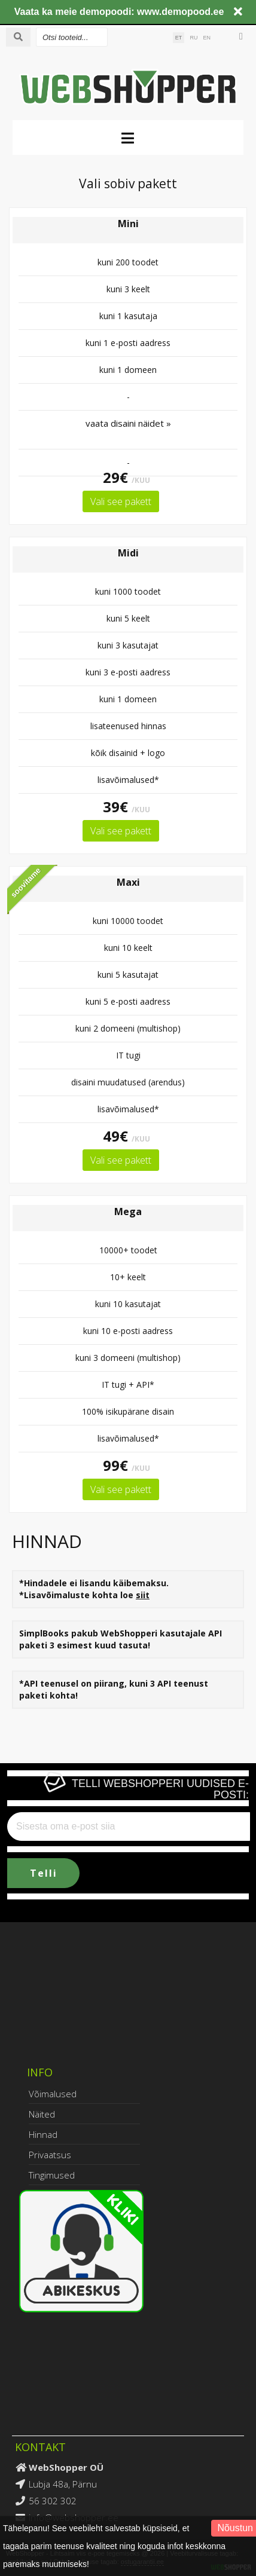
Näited (42, 2114)
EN (207, 38)
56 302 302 (53, 2501)
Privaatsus (50, 2155)
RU (193, 38)
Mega (128, 1211)
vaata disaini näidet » (128, 423)
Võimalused (53, 2094)
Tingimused (52, 2175)
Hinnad (43, 2134)
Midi (128, 552)
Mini (128, 223)
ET (178, 38)
